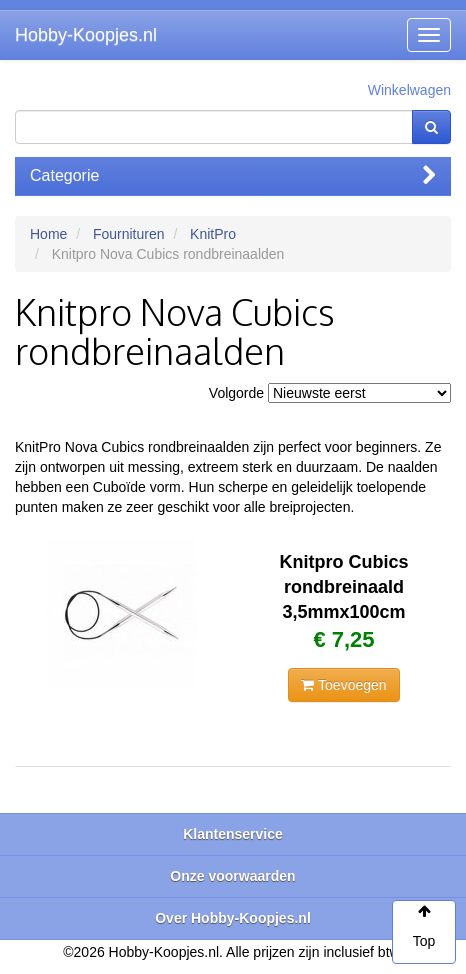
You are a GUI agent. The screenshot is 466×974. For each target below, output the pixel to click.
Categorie (233, 175)
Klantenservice (233, 834)
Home (48, 234)
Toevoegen (343, 685)
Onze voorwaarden (232, 876)
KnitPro (213, 234)
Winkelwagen (409, 90)
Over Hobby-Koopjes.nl (233, 918)
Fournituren (129, 234)
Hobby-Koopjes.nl (86, 35)
